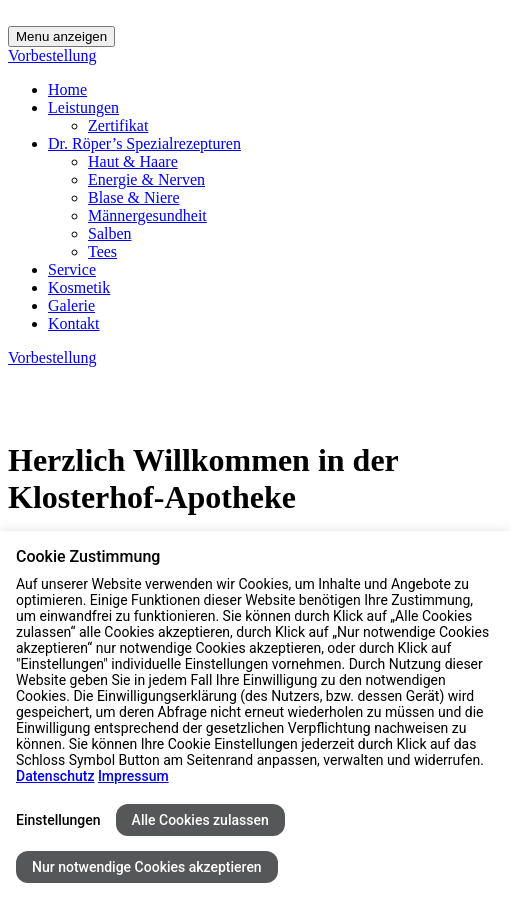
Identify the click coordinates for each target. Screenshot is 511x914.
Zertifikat (118, 125)
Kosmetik (79, 287)
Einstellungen (58, 820)
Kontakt (74, 323)
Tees (102, 251)
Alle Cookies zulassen (200, 820)
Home (67, 89)
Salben (110, 233)
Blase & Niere (134, 197)
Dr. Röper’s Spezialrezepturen (144, 143)
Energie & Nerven (146, 179)
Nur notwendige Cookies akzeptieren (147, 867)
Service (72, 269)
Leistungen (83, 107)
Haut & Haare (133, 161)
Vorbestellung (52, 55)
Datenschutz (55, 776)
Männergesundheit (147, 215)
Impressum (133, 776)
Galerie (71, 305)
